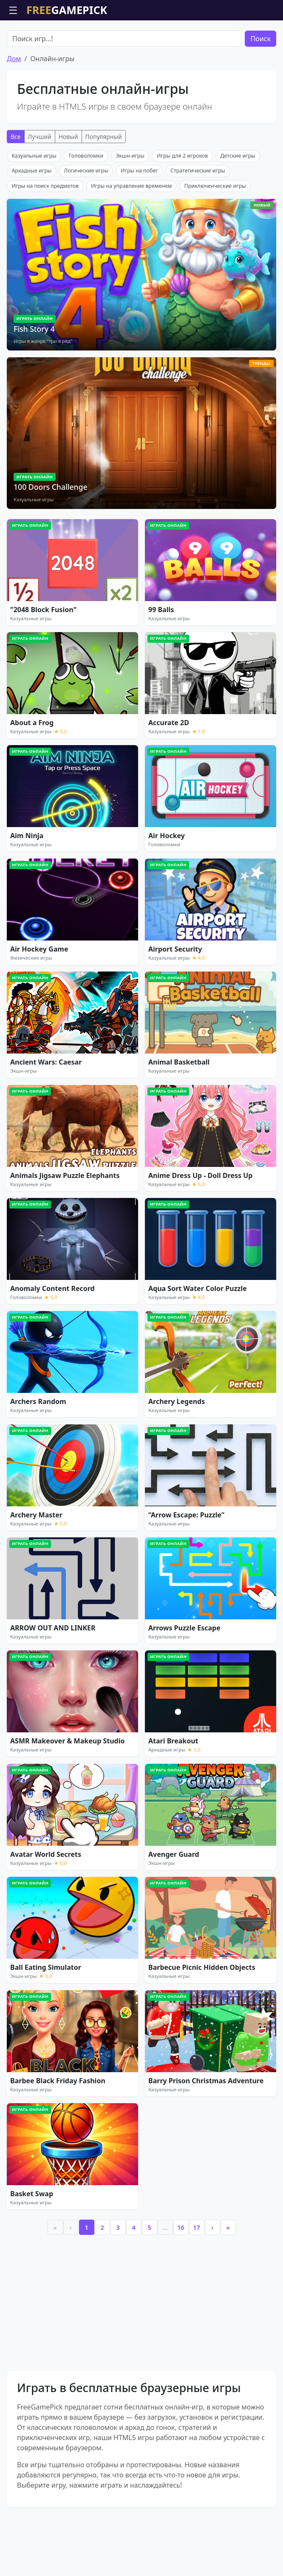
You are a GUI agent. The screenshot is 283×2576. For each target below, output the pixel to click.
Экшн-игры (130, 204)
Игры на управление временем (131, 234)
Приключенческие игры (215, 234)
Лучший (39, 185)
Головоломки (86, 204)
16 (180, 2276)
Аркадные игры (31, 219)
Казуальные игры (33, 204)
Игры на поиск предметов (45, 234)
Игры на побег (139, 219)
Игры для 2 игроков (182, 204)
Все (16, 185)
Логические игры (86, 219)
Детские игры (237, 204)
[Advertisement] (141, 41)
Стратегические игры (197, 219)
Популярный (103, 185)
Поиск (260, 87)
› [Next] (212, 2276)
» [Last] (227, 2276)
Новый (68, 185)
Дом (14, 107)
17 (196, 2276)
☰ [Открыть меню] (13, 10)
